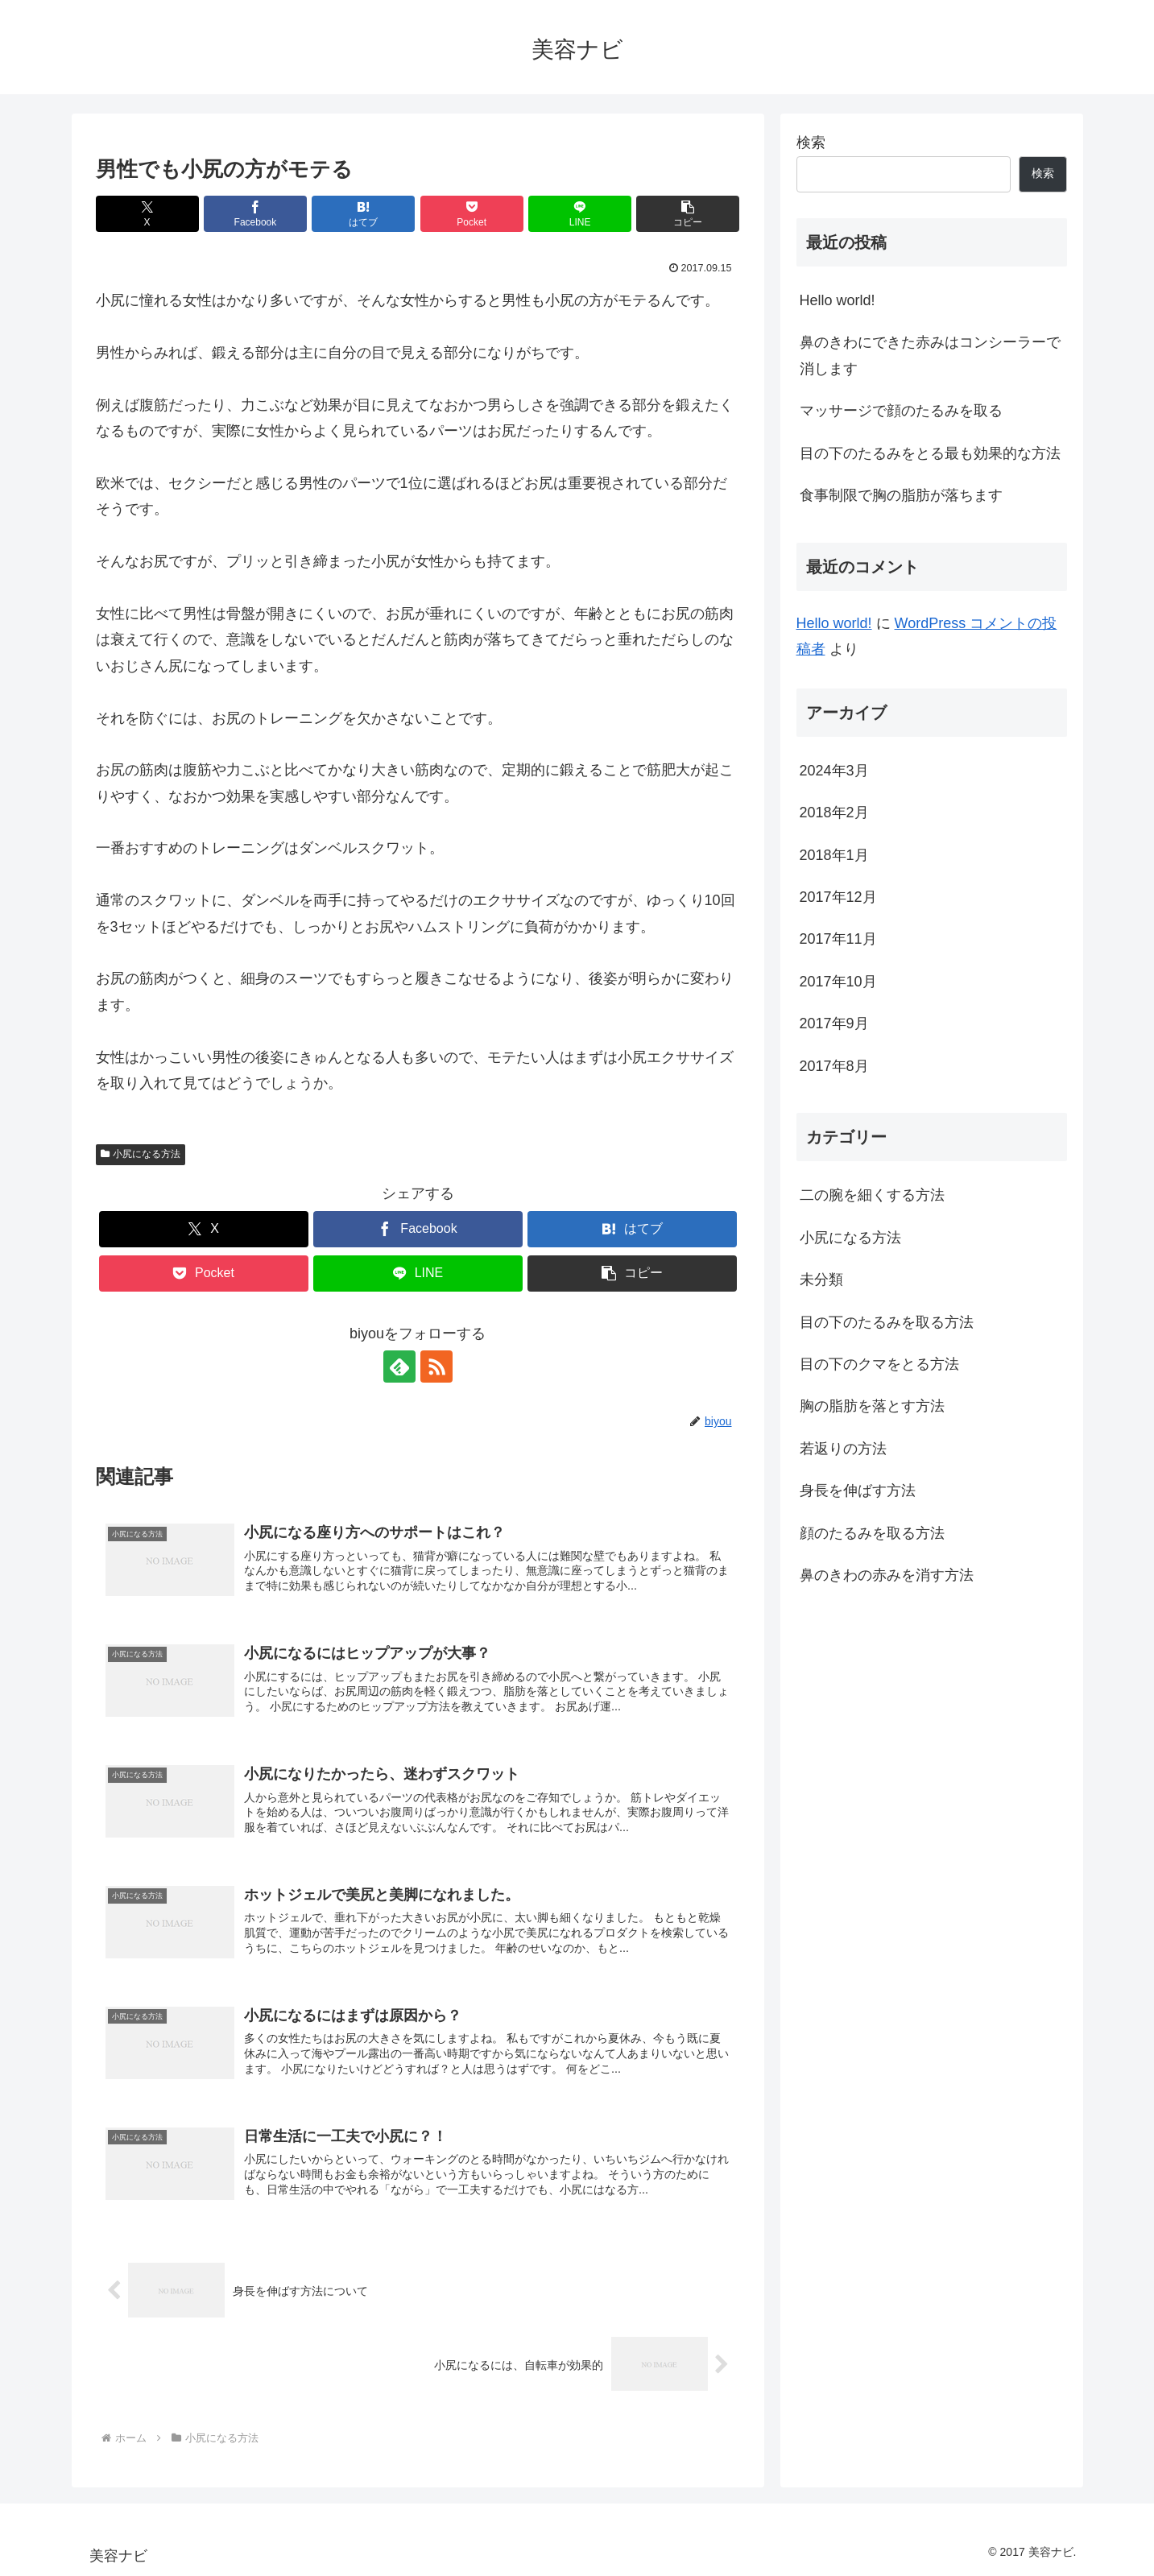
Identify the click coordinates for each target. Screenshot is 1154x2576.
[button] (687, 214)
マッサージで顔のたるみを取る (901, 411)
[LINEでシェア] (579, 214)
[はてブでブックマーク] (363, 214)
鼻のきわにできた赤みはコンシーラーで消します (930, 355)
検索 (810, 142)
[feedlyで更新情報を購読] (399, 1366)
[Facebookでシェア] (255, 214)
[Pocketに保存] (471, 214)
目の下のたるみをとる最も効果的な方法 (930, 453)
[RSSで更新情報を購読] (436, 1366)
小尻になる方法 (141, 1154)
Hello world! (837, 300)
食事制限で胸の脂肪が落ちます (901, 495)
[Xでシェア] (147, 214)
